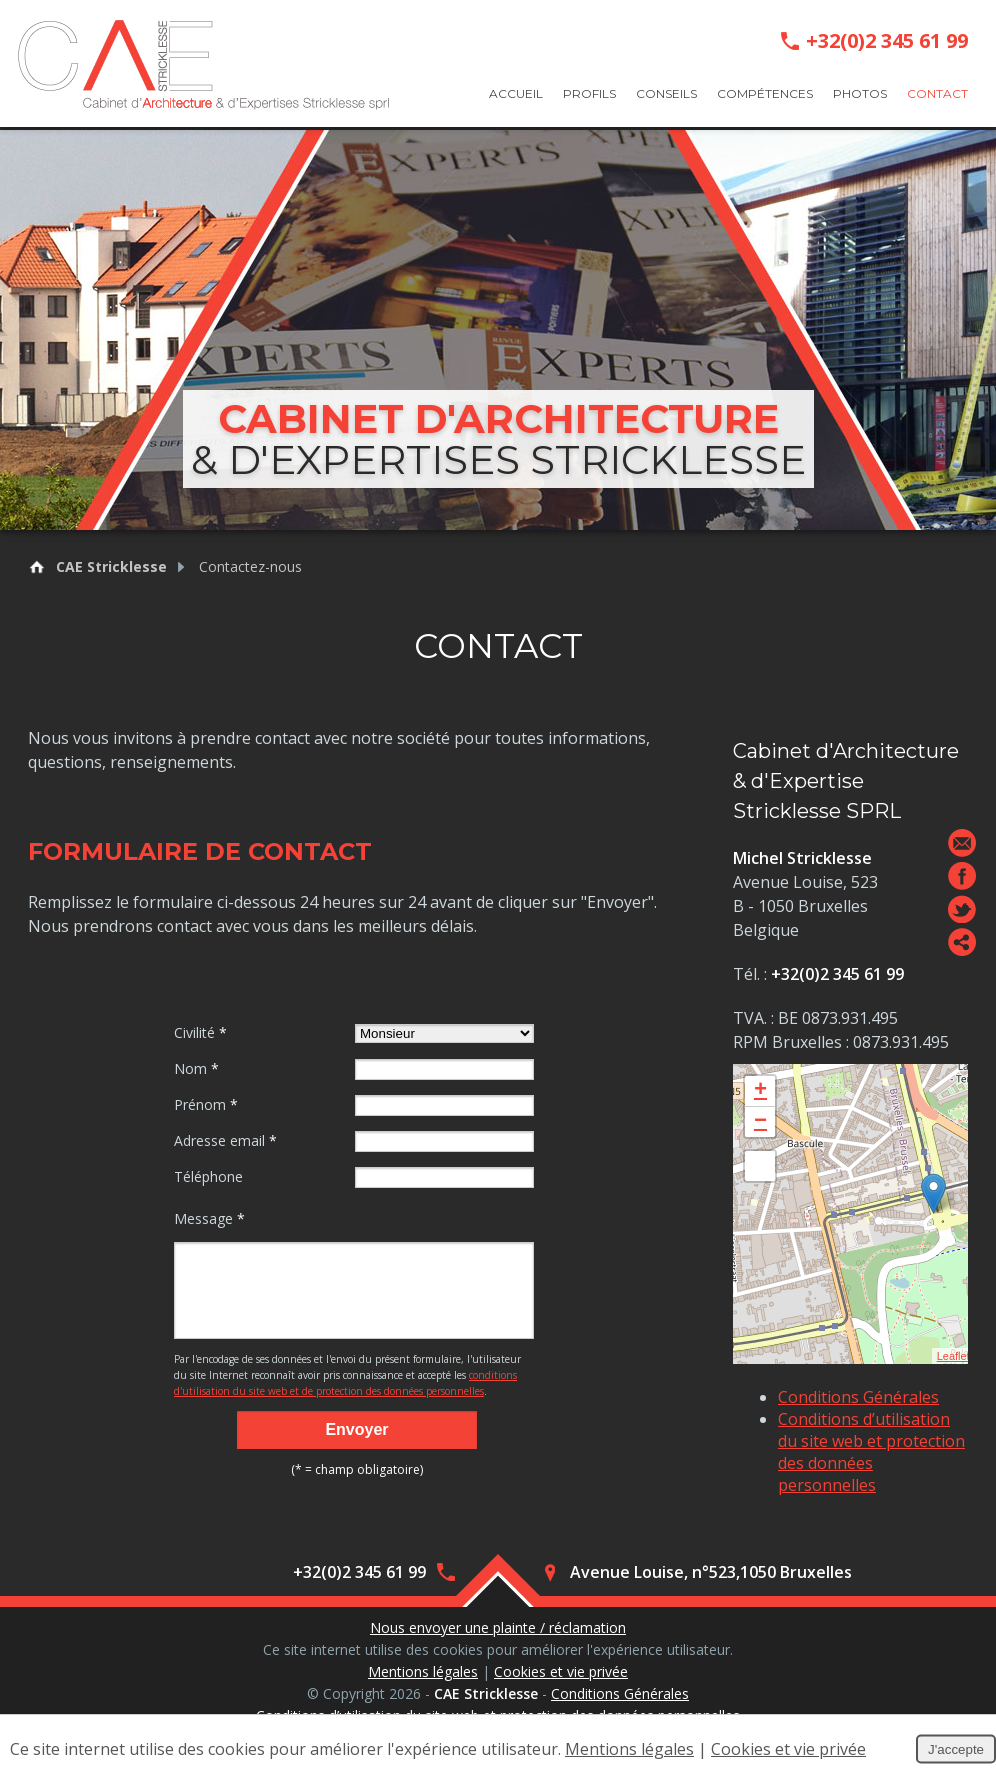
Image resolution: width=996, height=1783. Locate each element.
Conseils (666, 93)
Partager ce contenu (962, 942)
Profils (589, 93)
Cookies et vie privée (561, 1673)
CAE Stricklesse (111, 566)
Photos (860, 93)
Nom (196, 1068)
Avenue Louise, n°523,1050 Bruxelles (711, 1574)
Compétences (765, 93)
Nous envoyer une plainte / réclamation (498, 1629)
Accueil (516, 93)
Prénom (206, 1104)
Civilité (200, 1032)
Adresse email (225, 1140)
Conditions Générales (858, 1397)
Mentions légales (423, 1673)
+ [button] (760, 1091)
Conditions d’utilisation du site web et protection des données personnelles (871, 1452)
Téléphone (208, 1176)
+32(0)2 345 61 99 (887, 41)
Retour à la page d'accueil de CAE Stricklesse (37, 567)
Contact (937, 93)
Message (209, 1218)
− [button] (760, 1122)
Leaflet (953, 1356)
